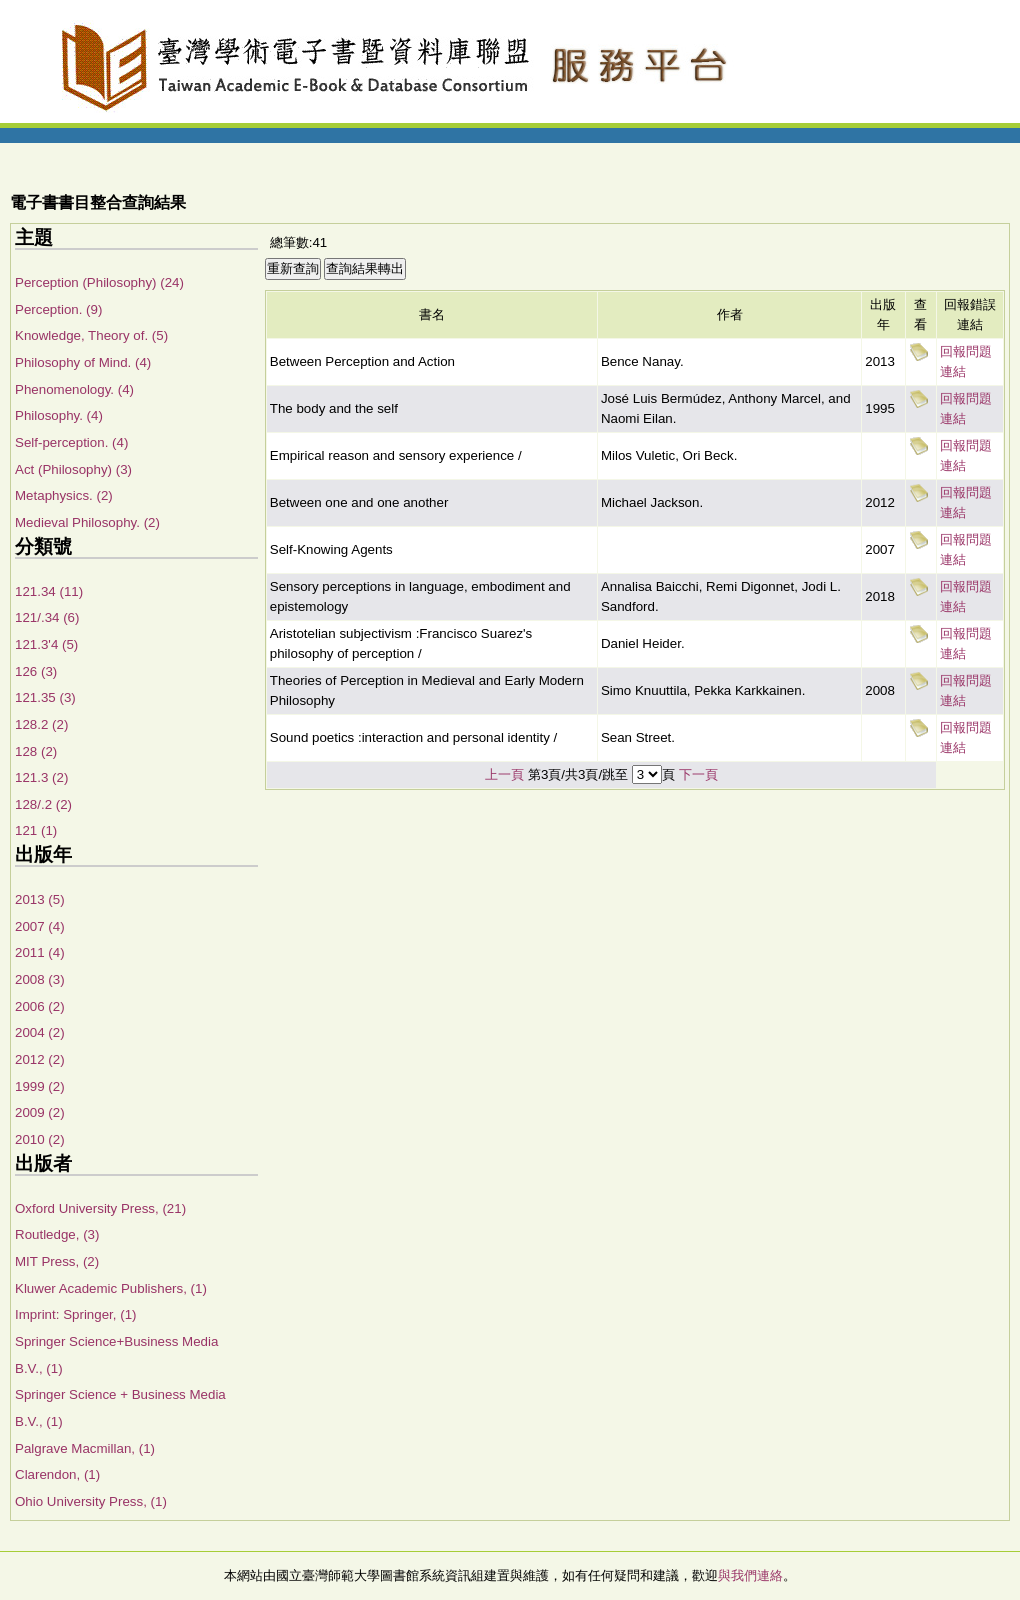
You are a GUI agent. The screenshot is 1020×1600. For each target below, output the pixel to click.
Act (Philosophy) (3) (73, 469)
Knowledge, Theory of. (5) (91, 335)
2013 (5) (40, 899)
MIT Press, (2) (57, 1261)
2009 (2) (40, 1112)
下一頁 (698, 774)
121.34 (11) (49, 591)
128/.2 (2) (43, 804)
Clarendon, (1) (57, 1474)
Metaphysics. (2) (64, 495)
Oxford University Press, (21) (100, 1208)
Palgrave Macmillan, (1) (85, 1448)
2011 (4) (40, 952)
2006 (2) (40, 1006)
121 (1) (36, 830)
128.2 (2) (41, 724)
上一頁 (504, 774)
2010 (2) (40, 1139)
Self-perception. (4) (71, 442)
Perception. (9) (58, 309)
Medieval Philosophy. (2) (87, 522)
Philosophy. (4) (59, 415)
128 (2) (36, 751)
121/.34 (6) (47, 617)
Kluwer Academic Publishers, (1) (111, 1288)
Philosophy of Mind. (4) (83, 362)
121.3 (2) (41, 777)
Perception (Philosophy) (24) (99, 282)
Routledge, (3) (57, 1234)
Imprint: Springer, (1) (75, 1314)
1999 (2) (40, 1086)
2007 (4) (40, 926)
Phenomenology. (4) (74, 389)
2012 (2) (40, 1059)
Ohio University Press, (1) (91, 1501)
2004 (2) (40, 1032)
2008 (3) (40, 979)
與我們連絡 (750, 1575)
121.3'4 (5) (46, 644)
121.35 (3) (45, 697)
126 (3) (36, 671)
